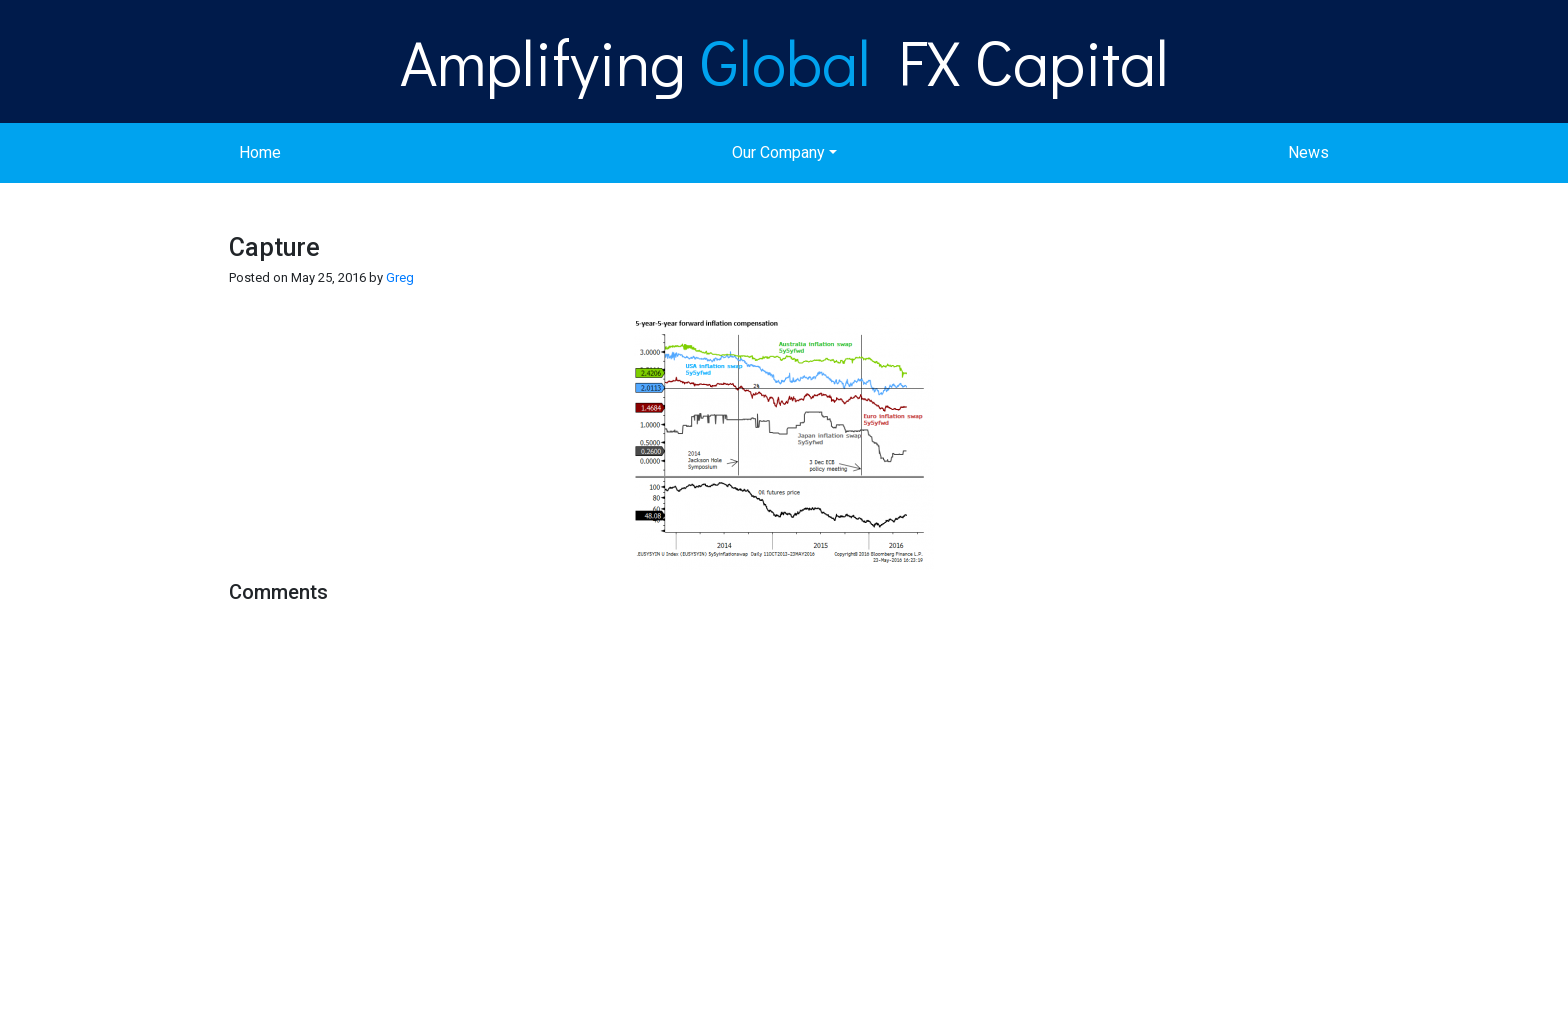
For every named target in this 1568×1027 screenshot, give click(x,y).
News (1308, 152)
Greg (400, 277)
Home (260, 152)
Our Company (778, 152)
